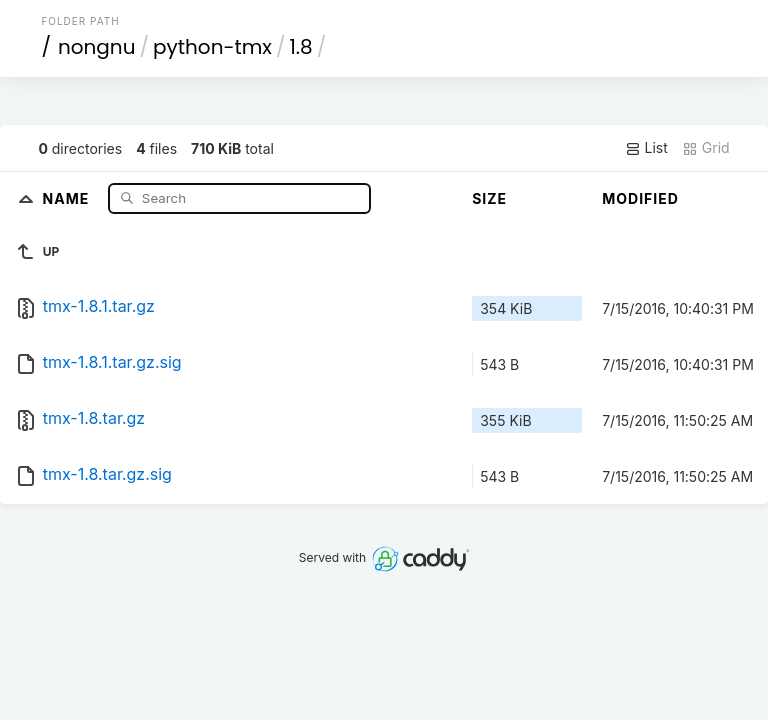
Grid (706, 148)
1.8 (300, 47)
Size (489, 198)
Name (68, 197)
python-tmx (212, 47)
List (646, 148)
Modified (640, 198)
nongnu (97, 47)
